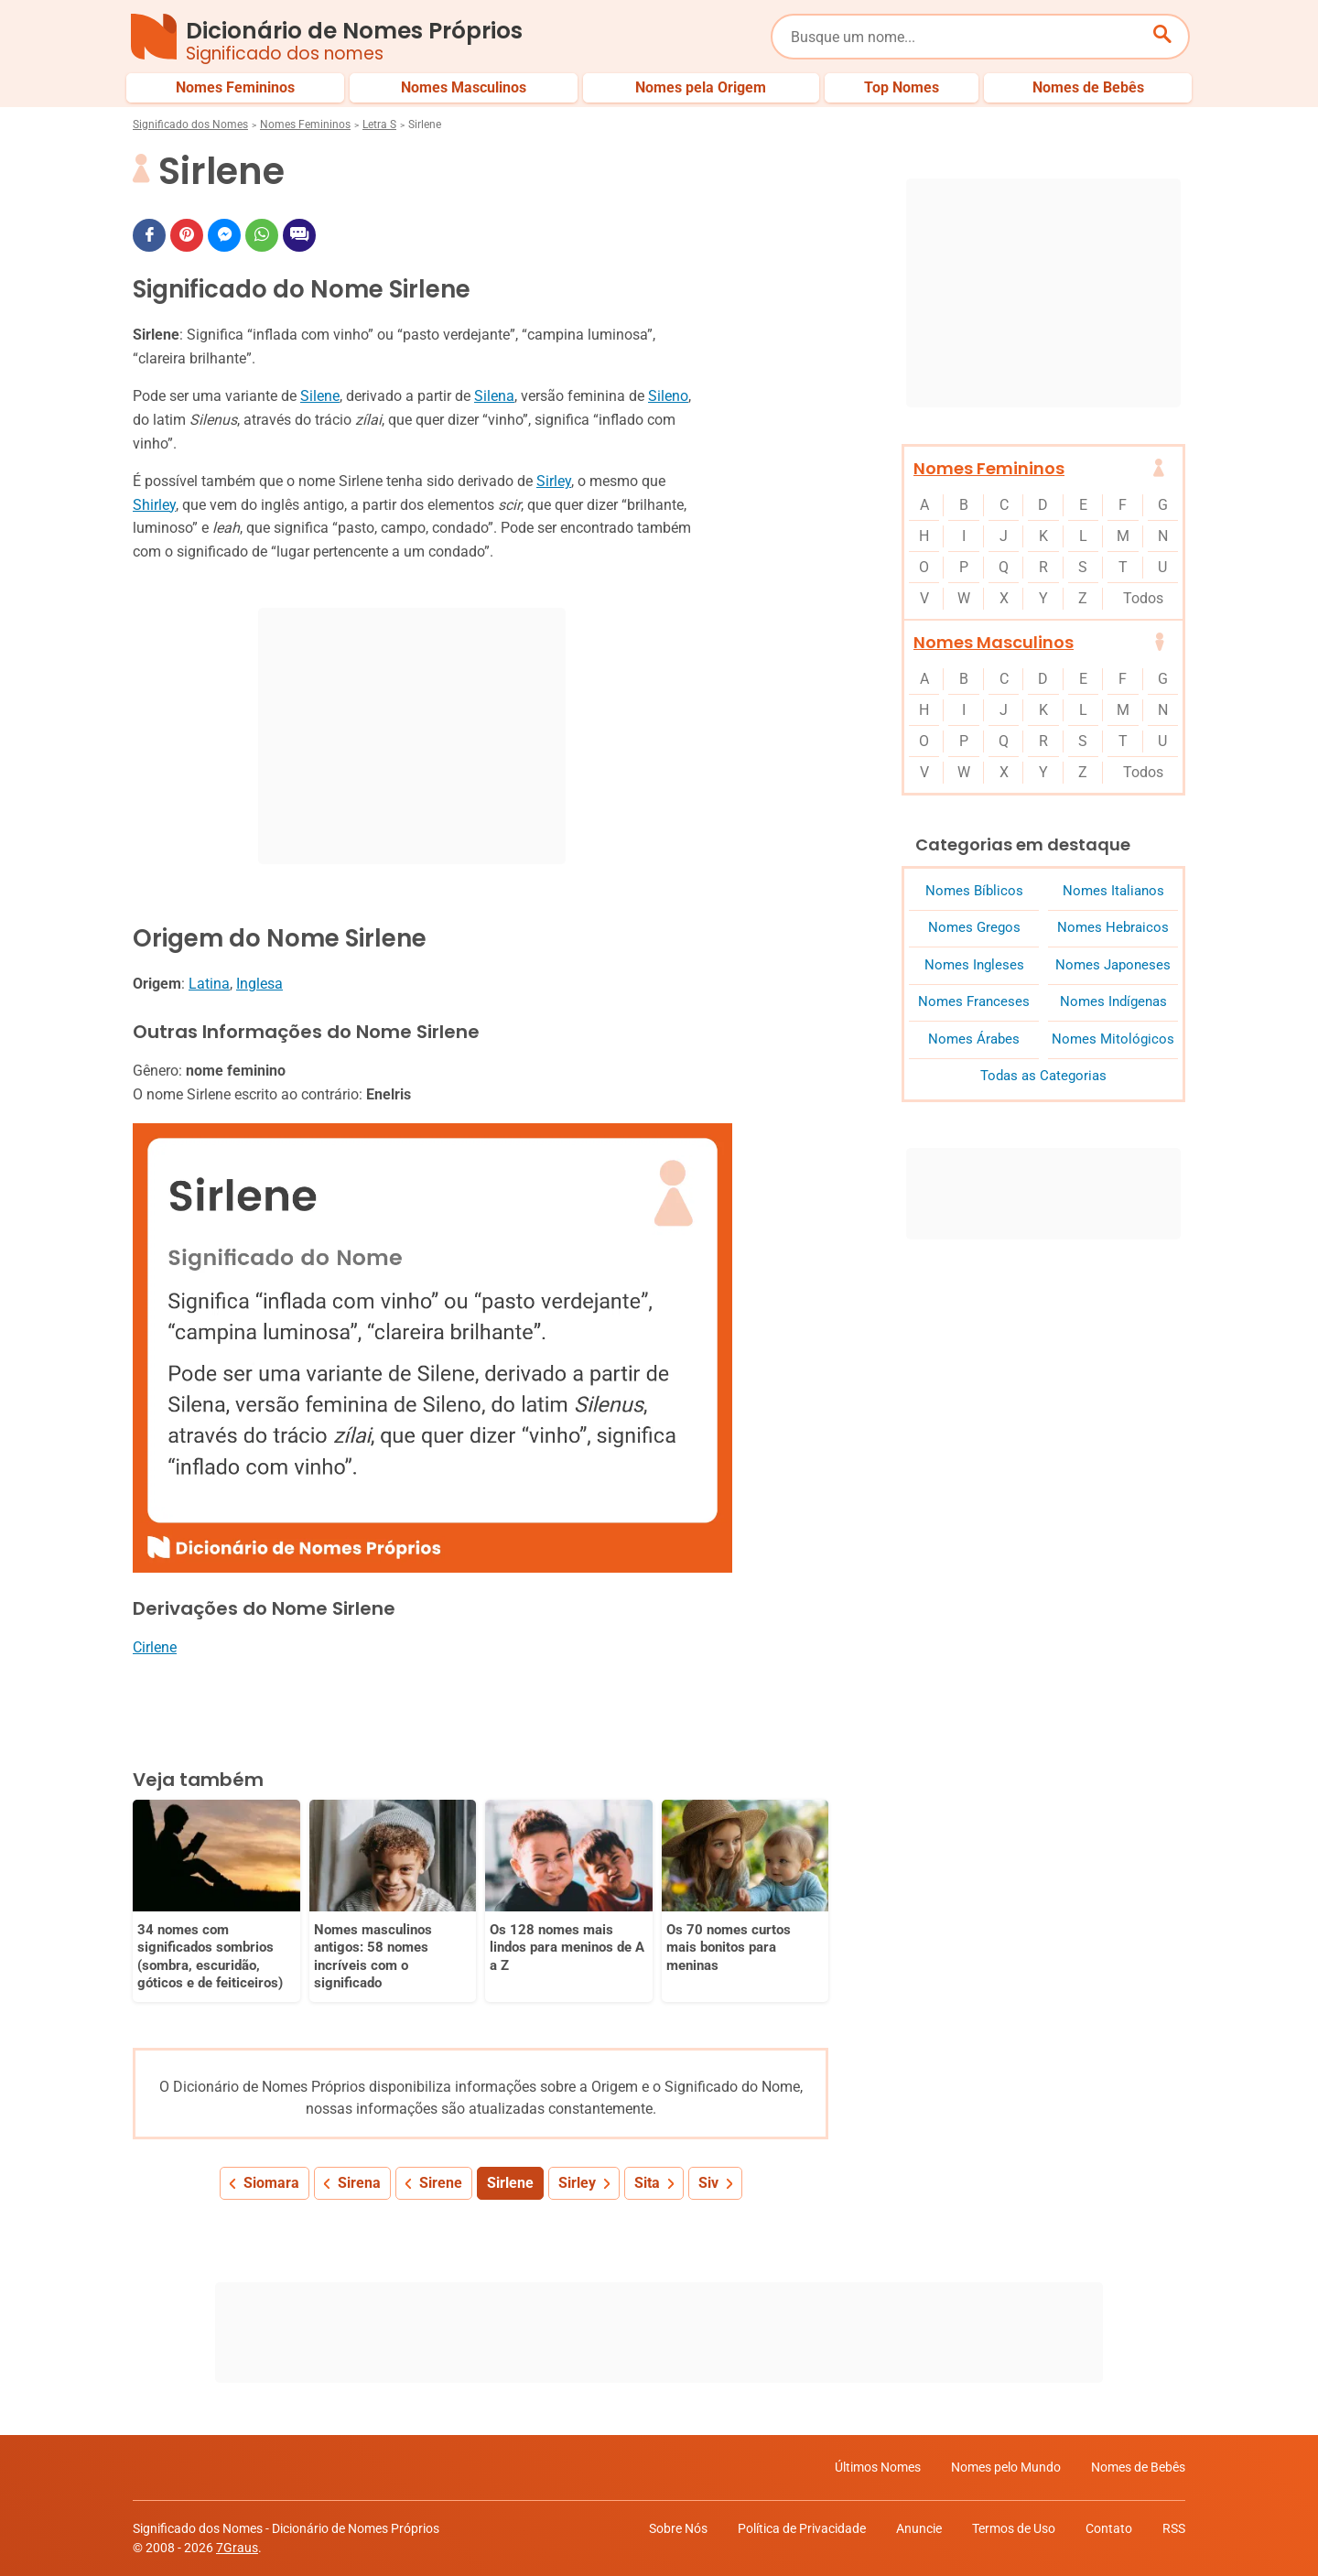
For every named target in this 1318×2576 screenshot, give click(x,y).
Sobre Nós (678, 2528)
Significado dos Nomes (190, 124)
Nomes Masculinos (993, 642)
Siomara (271, 2183)
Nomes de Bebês (1138, 2467)
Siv (708, 2183)
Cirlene (155, 1647)
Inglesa (259, 983)
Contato (1109, 2528)
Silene (320, 396)
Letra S (379, 124)
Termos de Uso (1013, 2528)
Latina (209, 983)
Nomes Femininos (305, 124)
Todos (1143, 598)
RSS (1173, 2528)
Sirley (553, 481)
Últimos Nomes (878, 2467)
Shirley (154, 505)
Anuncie (919, 2528)
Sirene (440, 2183)
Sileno (668, 396)
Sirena (359, 2183)
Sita (647, 2183)
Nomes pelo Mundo (1006, 2467)
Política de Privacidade (802, 2528)
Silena (494, 396)
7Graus (237, 2547)
